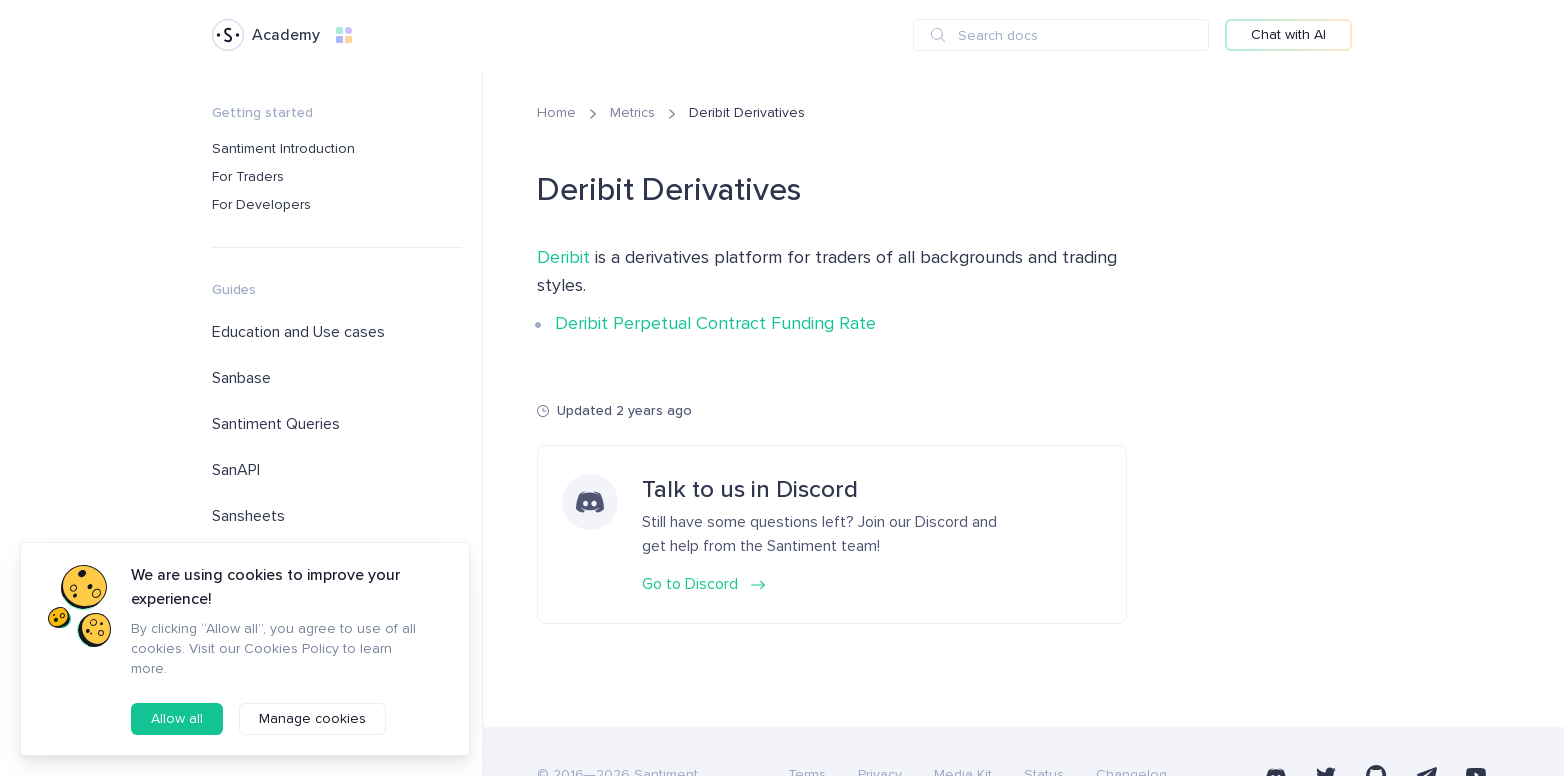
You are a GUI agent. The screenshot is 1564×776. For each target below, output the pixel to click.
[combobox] (1061, 35)
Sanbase (241, 378)
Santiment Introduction (283, 148)
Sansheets (248, 516)
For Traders (248, 176)
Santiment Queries (276, 424)
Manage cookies (312, 718)
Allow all (177, 718)
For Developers (261, 204)
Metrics (632, 112)
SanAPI (236, 470)
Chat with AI (1288, 34)
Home (556, 112)
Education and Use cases (298, 332)
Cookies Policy (291, 648)
